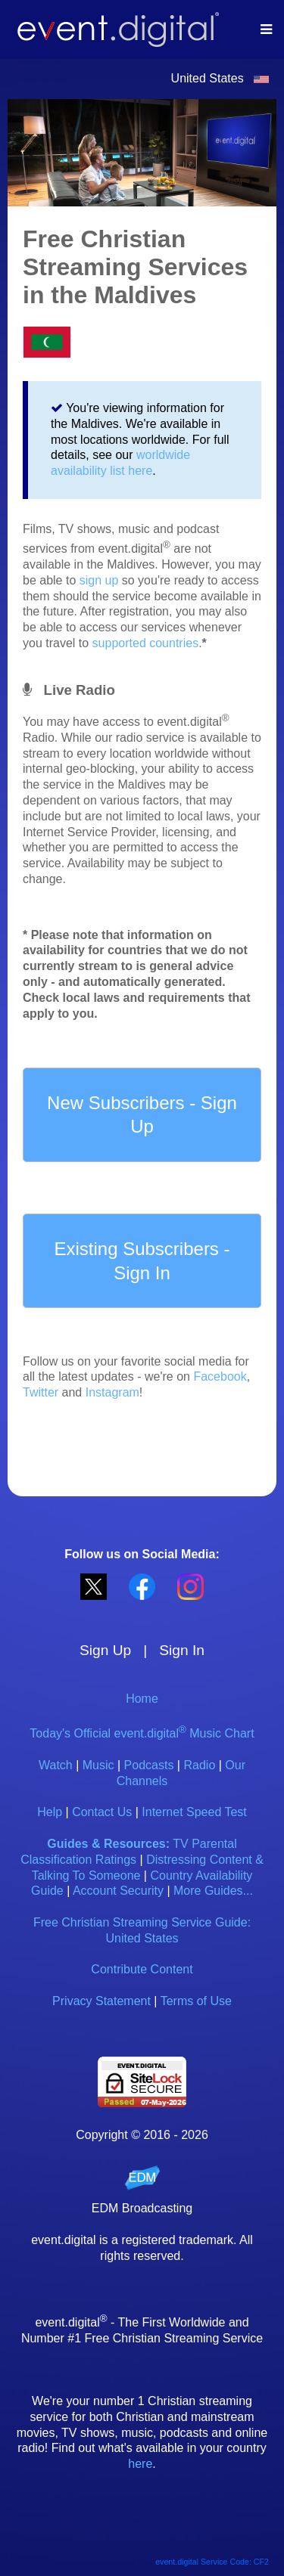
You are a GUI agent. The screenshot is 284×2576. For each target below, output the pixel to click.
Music (98, 1765)
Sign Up (105, 1650)
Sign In (181, 1650)
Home (142, 1698)
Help (49, 1812)
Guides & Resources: (108, 1843)
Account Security (118, 1890)
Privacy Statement (101, 2001)
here (140, 2463)
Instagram (112, 1392)
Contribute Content (141, 1969)
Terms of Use (196, 2001)
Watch (56, 1765)
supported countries (145, 643)
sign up (99, 580)
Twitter (40, 1392)
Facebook (219, 1376)
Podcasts (149, 1765)
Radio (199, 1765)
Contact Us (102, 1812)
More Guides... (213, 1890)
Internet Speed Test (194, 1812)
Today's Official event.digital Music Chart (142, 1733)
